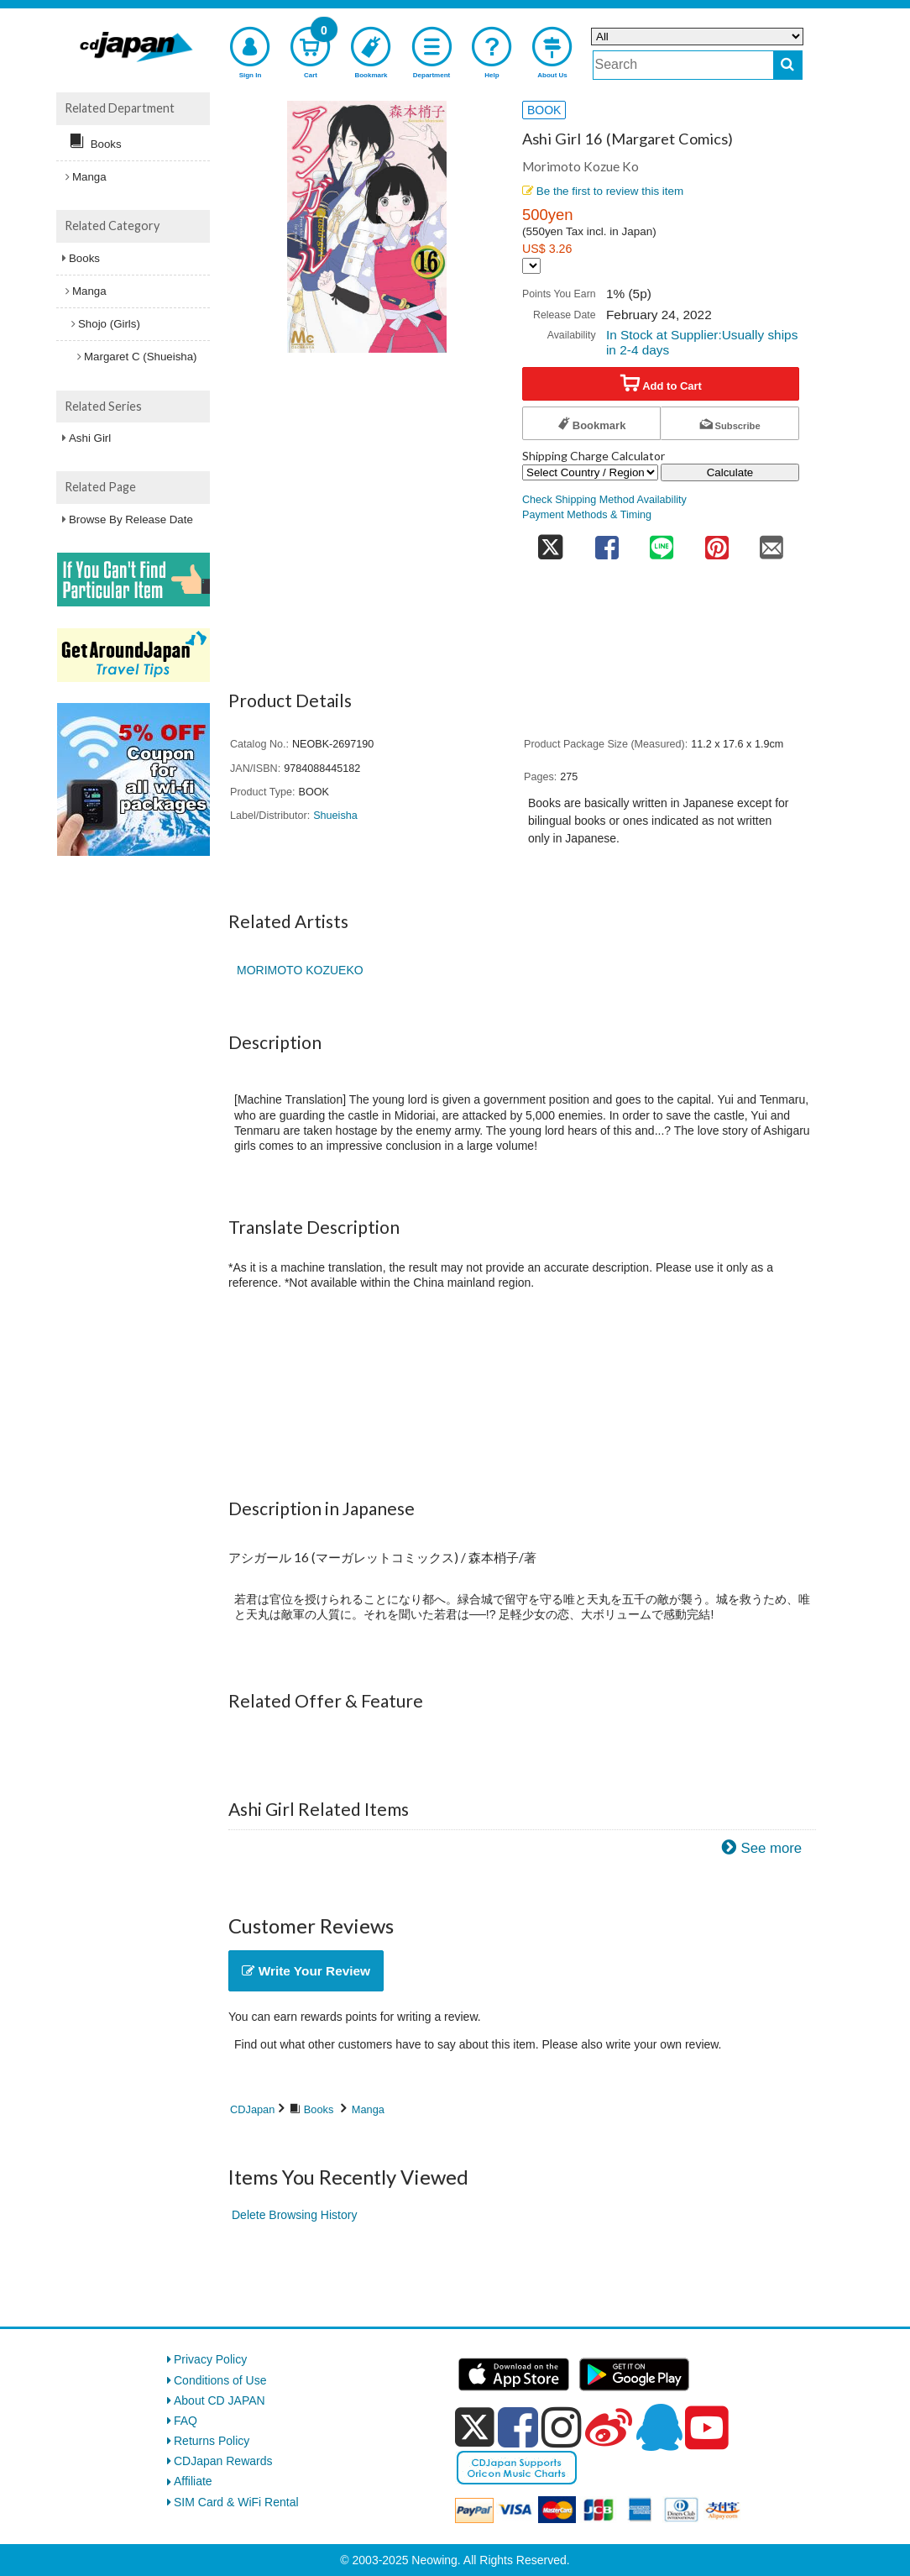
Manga (368, 2109)
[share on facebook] (607, 542)
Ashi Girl (90, 438)
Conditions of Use (220, 2380)
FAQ (185, 2420)
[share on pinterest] (717, 542)
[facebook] (518, 2427)
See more (771, 1848)
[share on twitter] (550, 542)
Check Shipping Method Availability (604, 500)
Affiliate (193, 2481)
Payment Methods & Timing (586, 515)
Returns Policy (211, 2440)
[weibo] (608, 2427)
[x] (474, 2427)
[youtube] (707, 2428)
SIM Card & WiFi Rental (236, 2502)
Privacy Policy (210, 2359)
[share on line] (661, 542)
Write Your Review (306, 1971)
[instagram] (561, 2427)
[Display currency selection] (531, 266)
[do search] (788, 65)
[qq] (658, 2427)
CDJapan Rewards (223, 2461)
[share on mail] (771, 542)
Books (319, 2109)
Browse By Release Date (131, 519)
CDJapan (252, 2109)
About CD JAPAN (219, 2400)
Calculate (730, 472)
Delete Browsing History (294, 2215)
